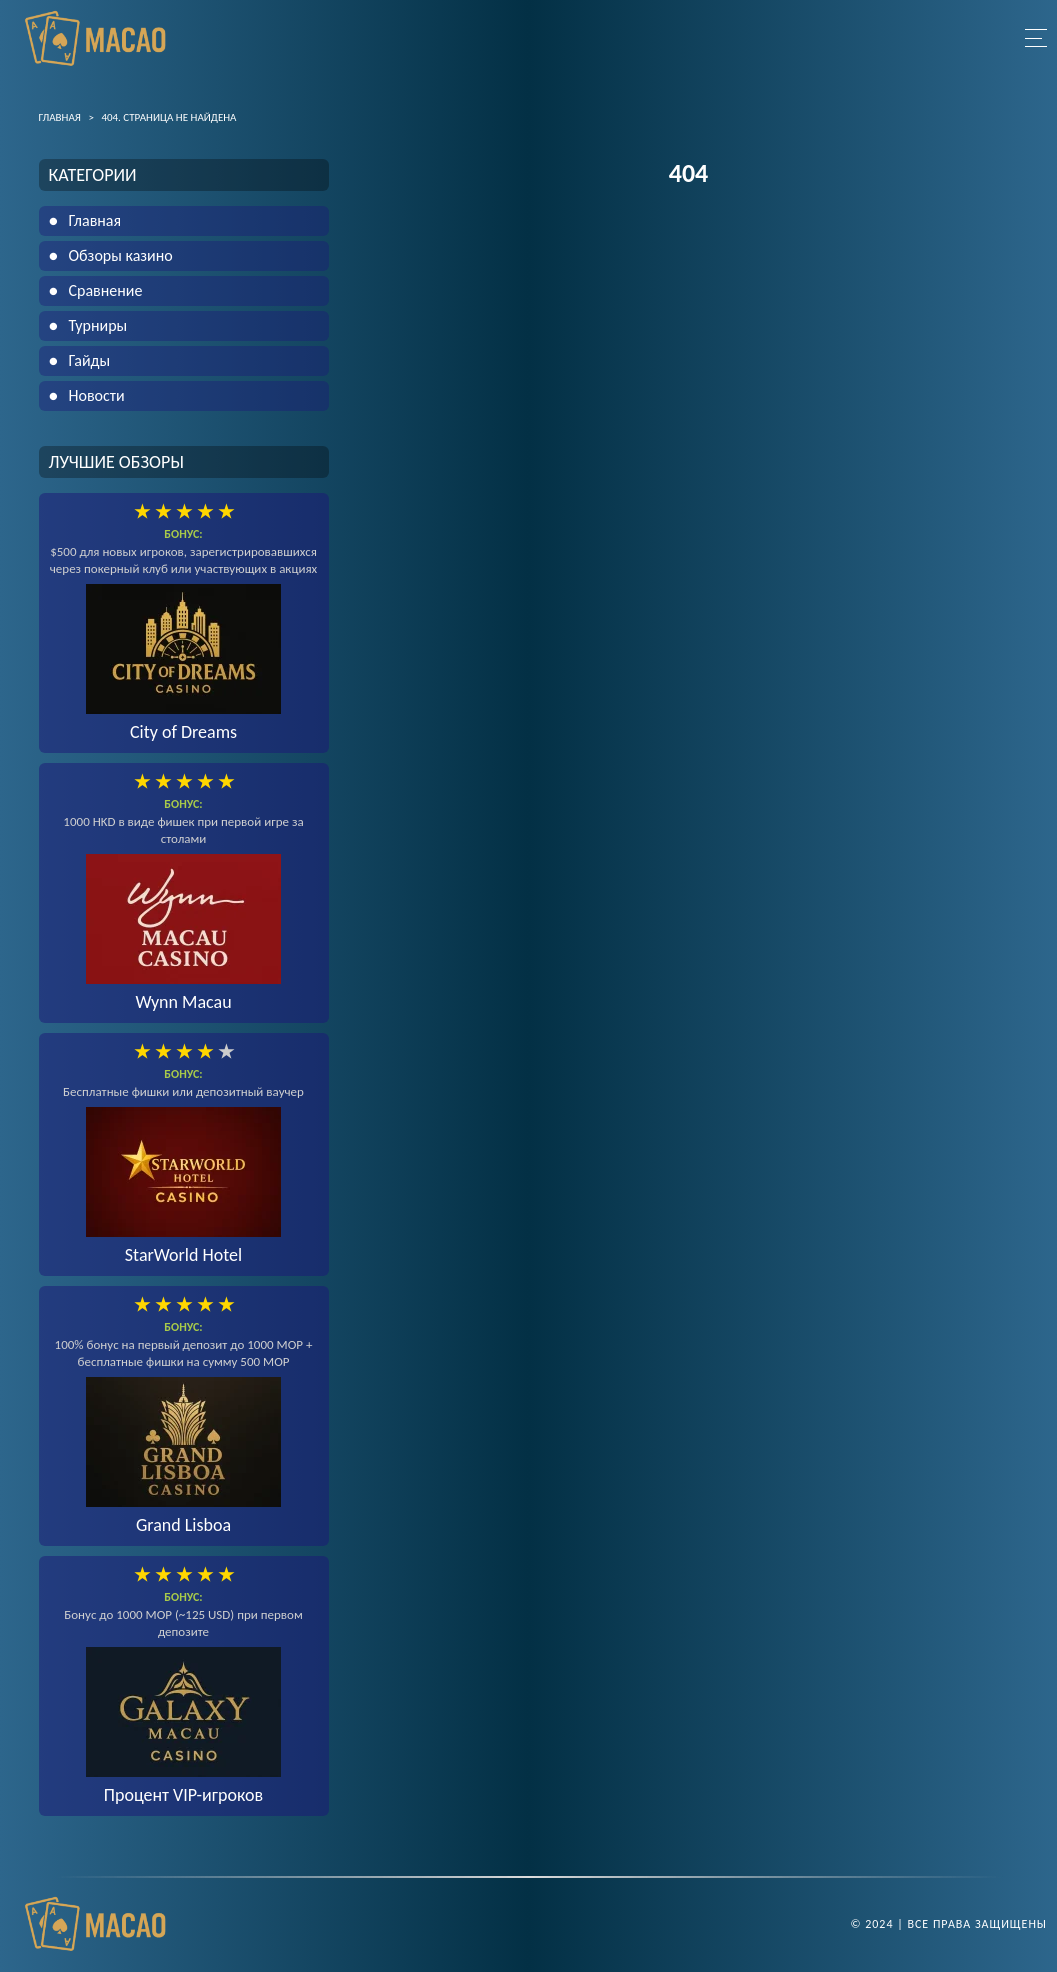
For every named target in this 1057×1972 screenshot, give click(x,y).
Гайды (90, 360)
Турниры (98, 325)
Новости (97, 395)
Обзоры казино (121, 255)
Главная (95, 220)
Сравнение (106, 290)
